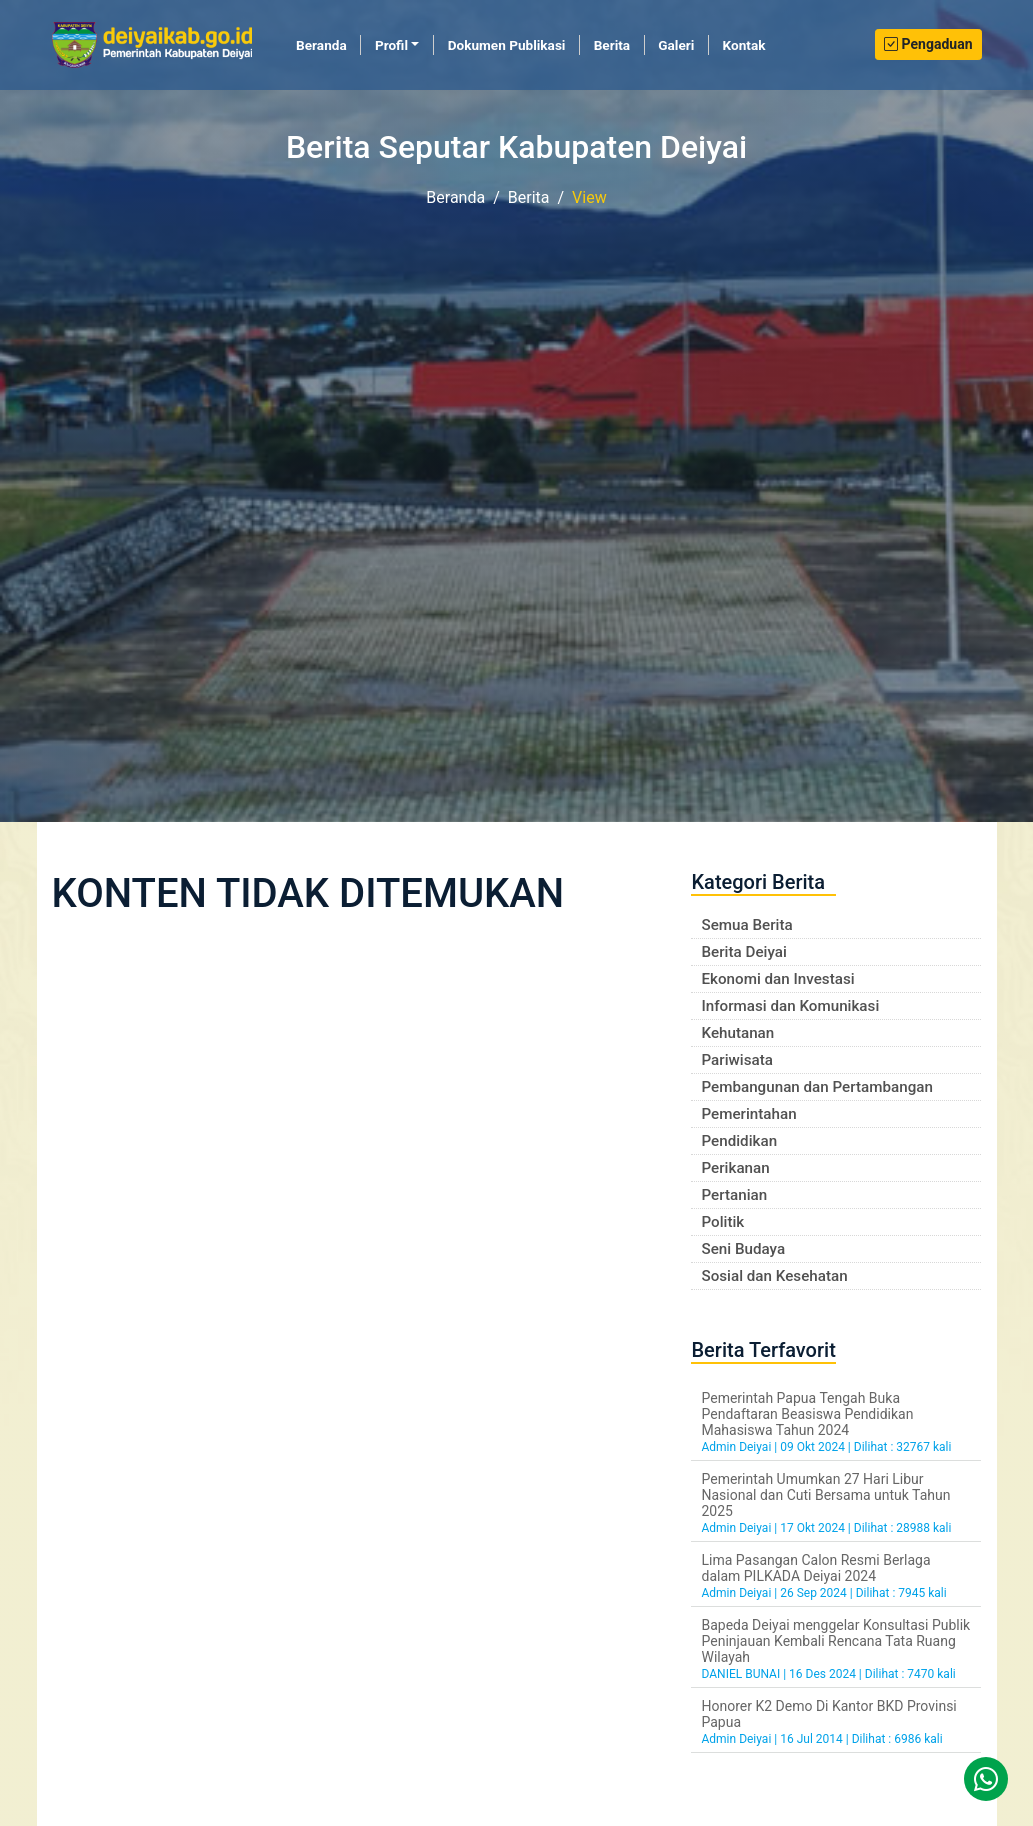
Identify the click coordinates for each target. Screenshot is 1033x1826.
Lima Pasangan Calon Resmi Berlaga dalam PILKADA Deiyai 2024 (815, 1568)
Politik (722, 1222)
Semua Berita (746, 925)
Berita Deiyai (743, 952)
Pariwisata (736, 1060)
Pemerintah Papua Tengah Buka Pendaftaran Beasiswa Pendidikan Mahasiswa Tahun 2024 (807, 1414)
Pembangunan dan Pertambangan (816, 1087)
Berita (612, 45)
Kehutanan (737, 1033)
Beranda (328, 44)
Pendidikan (739, 1141)
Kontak (744, 45)
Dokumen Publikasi (507, 45)
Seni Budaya (743, 1249)
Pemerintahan (748, 1114)
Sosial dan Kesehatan (774, 1276)
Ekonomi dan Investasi (777, 979)
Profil (391, 45)
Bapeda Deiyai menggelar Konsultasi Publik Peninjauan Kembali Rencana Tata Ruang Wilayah (835, 1641)
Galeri (676, 45)
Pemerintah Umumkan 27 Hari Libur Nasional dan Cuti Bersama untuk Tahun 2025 (825, 1495)
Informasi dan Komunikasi (790, 1006)
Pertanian (734, 1195)
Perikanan (735, 1168)
